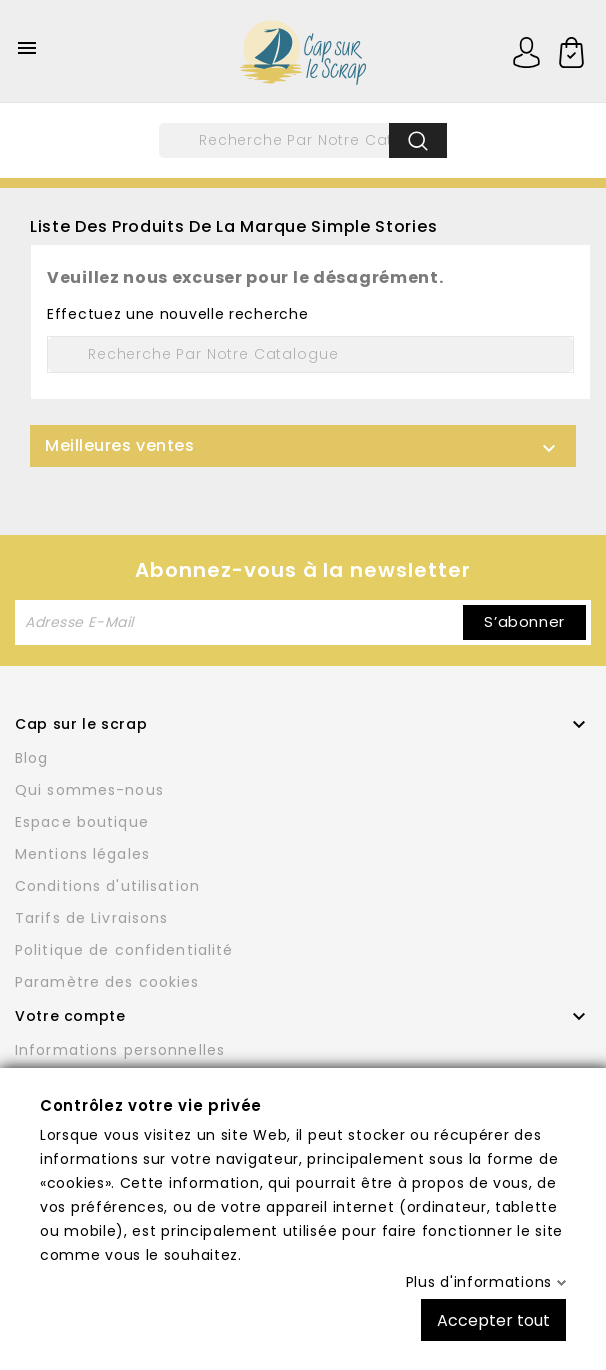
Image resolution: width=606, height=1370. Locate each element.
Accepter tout (493, 1319)
